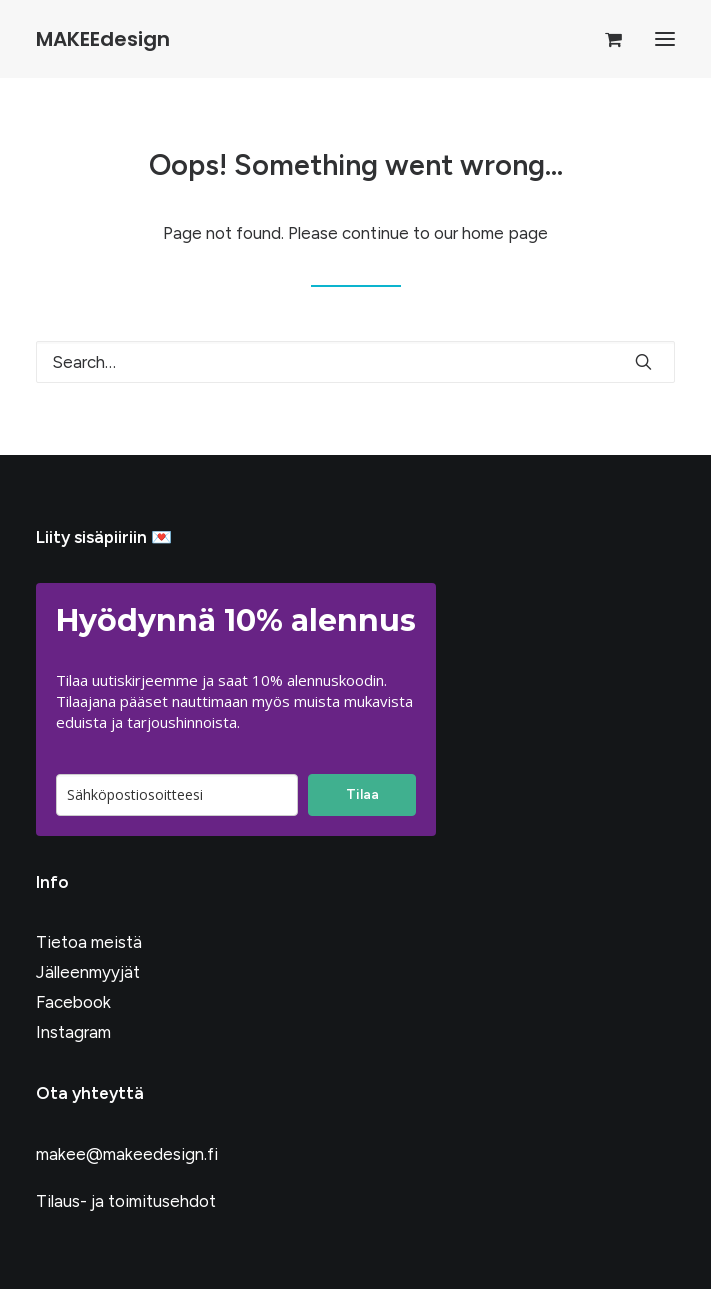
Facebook (73, 1002)
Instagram (73, 1032)
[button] (665, 39)
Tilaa (362, 794)
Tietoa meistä (89, 942)
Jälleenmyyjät (88, 972)
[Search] (355, 362)
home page (505, 233)
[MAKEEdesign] (103, 39)
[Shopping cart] (604, 39)
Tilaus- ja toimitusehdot (126, 1201)
